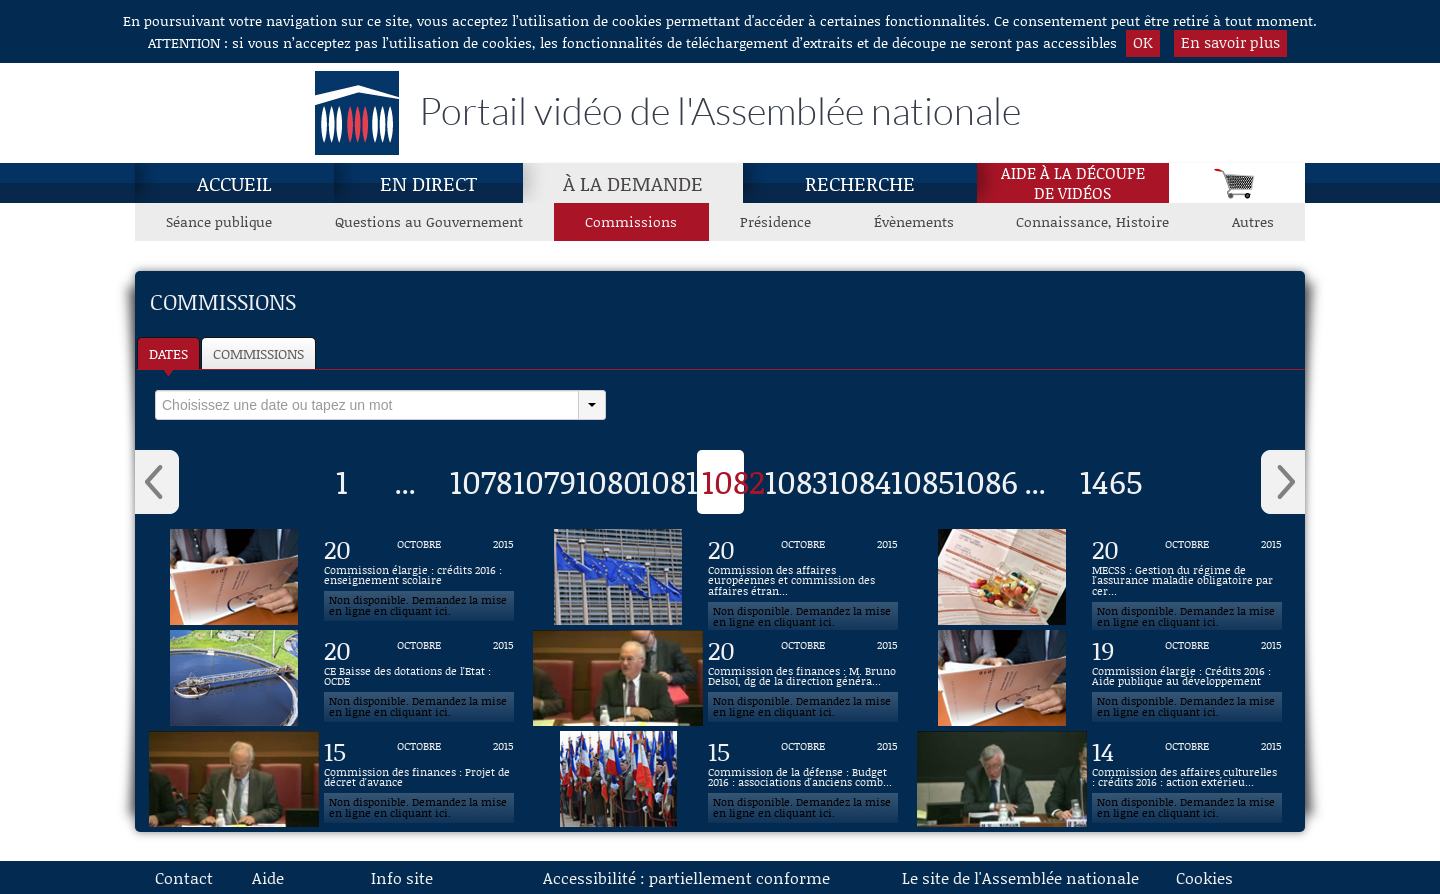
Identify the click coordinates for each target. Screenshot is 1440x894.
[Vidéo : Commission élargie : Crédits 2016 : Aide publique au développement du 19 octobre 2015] (1187, 678)
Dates (168, 353)
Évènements (914, 221)
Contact (184, 877)
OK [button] (1143, 42)
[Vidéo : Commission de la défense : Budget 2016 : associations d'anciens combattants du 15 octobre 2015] (803, 779)
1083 (796, 481)
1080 (609, 481)
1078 (481, 481)
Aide (268, 877)
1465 (1111, 481)
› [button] (1283, 482)
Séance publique (219, 221)
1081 (668, 481)
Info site (402, 877)
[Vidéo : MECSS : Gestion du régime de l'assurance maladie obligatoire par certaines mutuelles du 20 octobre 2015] (1187, 577)
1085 (923, 481)
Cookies (1204, 877)
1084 (860, 481)
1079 (544, 481)
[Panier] (1237, 183)
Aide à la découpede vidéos (1073, 183)
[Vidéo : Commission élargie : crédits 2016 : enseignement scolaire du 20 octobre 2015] (419, 577)
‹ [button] (157, 482)
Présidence (775, 221)
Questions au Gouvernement (429, 221)
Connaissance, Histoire (1092, 221)
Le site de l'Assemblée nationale (1020, 877)
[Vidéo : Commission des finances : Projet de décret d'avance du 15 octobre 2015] (419, 779)
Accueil (234, 183)
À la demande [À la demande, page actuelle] (633, 183)
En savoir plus (1230, 42)
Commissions (258, 353)
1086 (986, 481)
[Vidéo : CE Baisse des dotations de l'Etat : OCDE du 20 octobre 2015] (419, 678)
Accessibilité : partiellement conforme (686, 877)
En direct (428, 183)
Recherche (860, 183)
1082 (733, 481)
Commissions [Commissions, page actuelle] (631, 221)
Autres (1253, 221)
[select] (367, 405)
